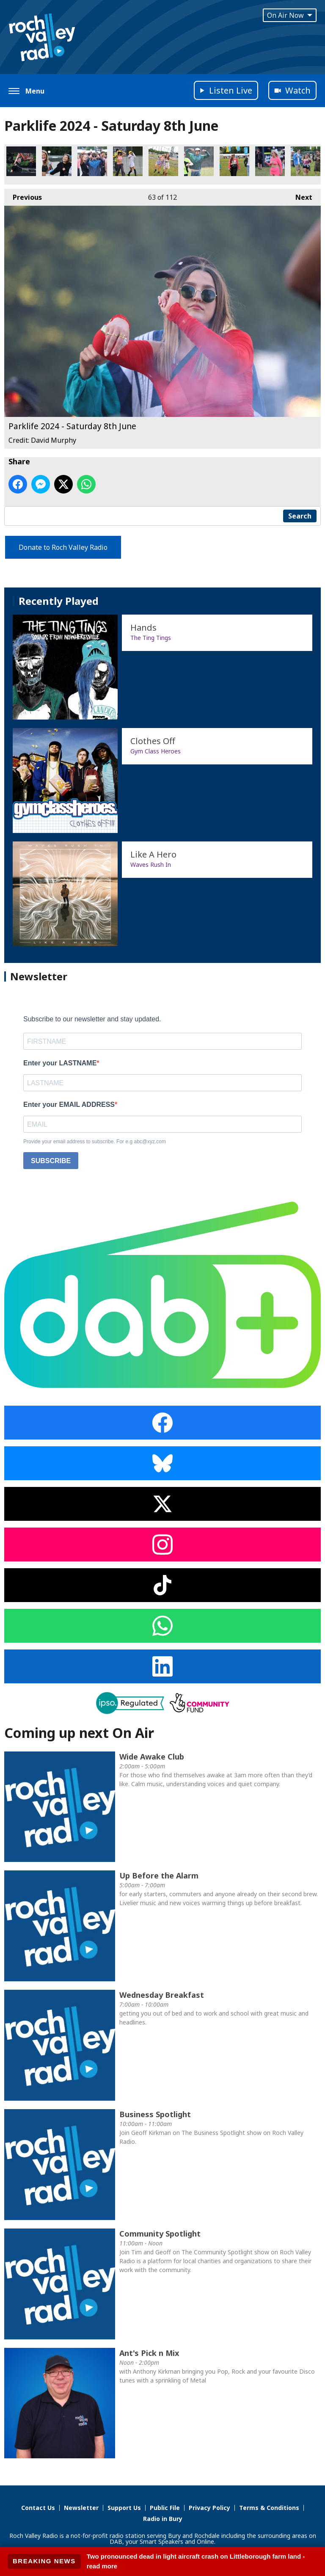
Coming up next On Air (79, 1733)
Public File (165, 2508)
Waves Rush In (150, 865)
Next (299, 195)
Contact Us (38, 2508)
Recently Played (59, 601)
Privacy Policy (209, 2508)
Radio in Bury (162, 2519)
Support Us (124, 2508)
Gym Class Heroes (155, 751)
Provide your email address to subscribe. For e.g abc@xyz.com (94, 1142)
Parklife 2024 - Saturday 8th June (21, 161)
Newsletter (81, 2508)
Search (299, 516)
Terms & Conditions (269, 2508)
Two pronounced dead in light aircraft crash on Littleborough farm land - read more (196, 2561)
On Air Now (289, 15)
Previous (23, 195)
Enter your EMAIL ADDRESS (69, 1104)
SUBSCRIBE (51, 1160)
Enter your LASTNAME (59, 1063)
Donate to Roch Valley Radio (63, 547)
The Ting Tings (150, 638)
